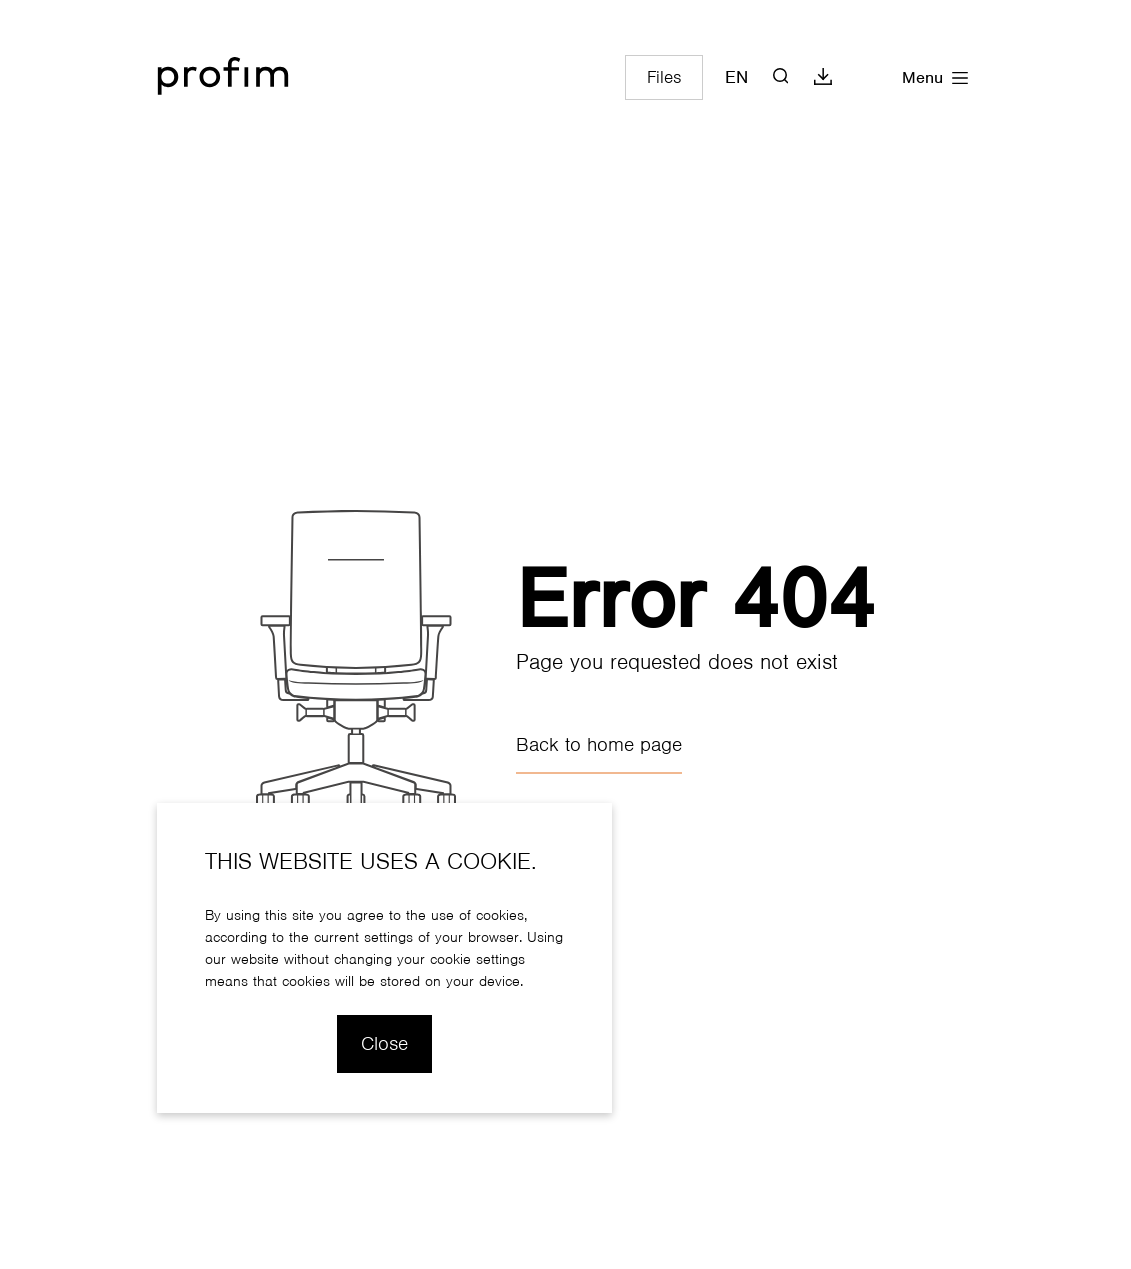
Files (664, 77)
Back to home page (599, 745)
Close (384, 1044)
